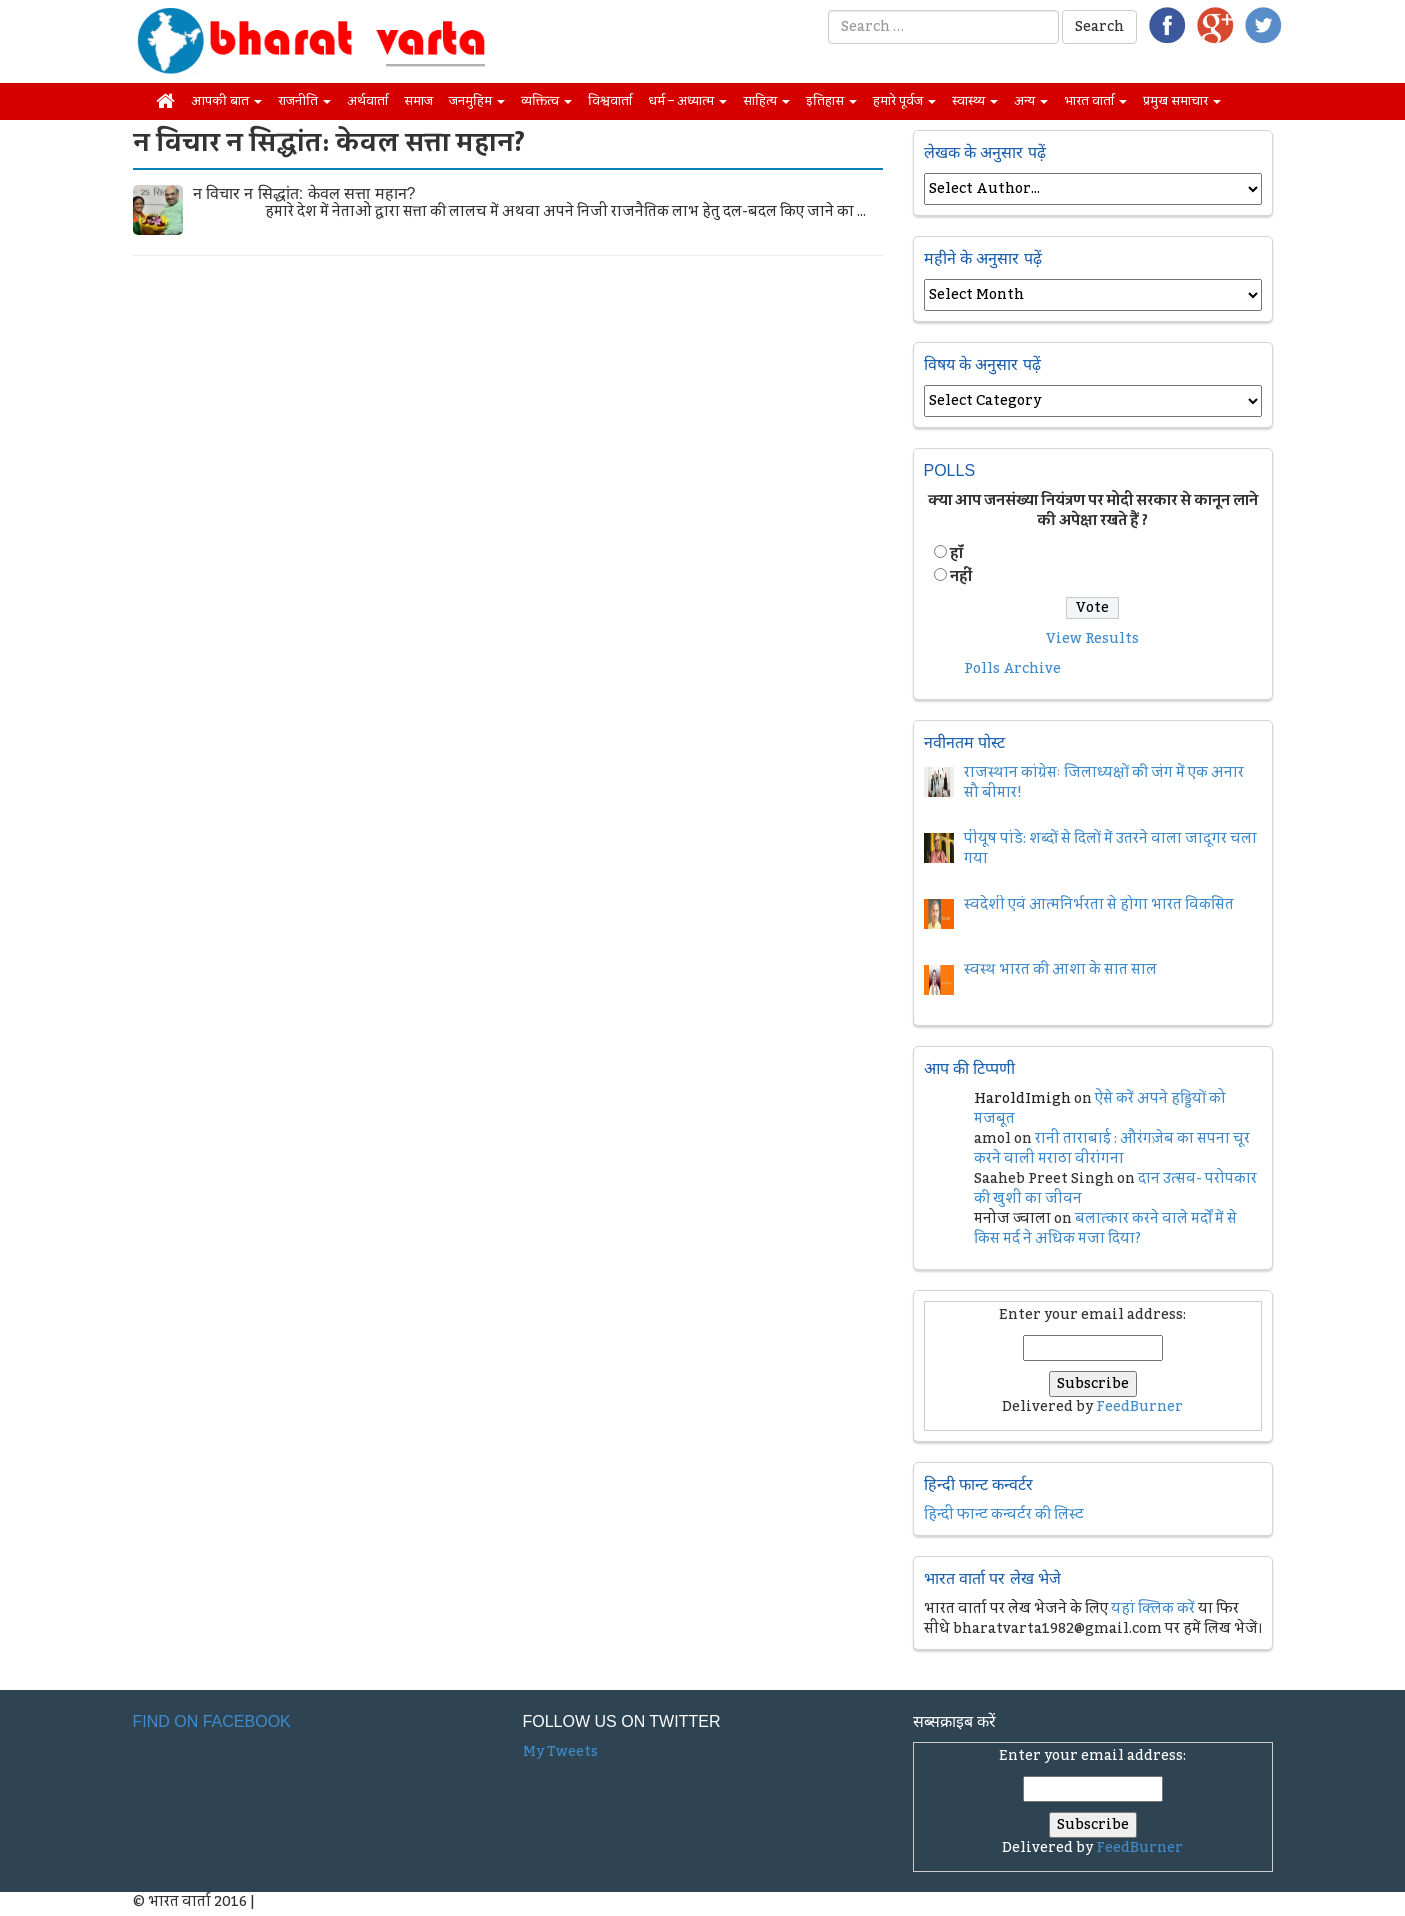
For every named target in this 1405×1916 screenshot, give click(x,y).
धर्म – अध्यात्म (687, 101)
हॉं (956, 554)
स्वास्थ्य (975, 101)
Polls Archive (1012, 669)
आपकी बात (226, 101)
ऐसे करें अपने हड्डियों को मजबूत (1100, 1109)
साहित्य (766, 101)
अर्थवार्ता (367, 101)
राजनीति (304, 101)
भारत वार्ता (1095, 101)
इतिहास (831, 101)
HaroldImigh (1022, 1099)
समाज (418, 101)
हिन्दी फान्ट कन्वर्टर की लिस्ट (1004, 1515)
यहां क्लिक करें (1153, 1609)
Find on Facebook (212, 1721)
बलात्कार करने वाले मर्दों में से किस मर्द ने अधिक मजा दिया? (1105, 1229)
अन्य (1031, 101)
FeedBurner (1139, 1407)
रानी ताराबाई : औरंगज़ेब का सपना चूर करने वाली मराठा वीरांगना (1112, 1149)
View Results (1092, 639)
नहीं (961, 577)
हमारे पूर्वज (904, 101)
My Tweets (560, 1752)
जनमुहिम (477, 101)
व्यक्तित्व (546, 101)
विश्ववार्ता (610, 101)
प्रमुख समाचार (1182, 101)
